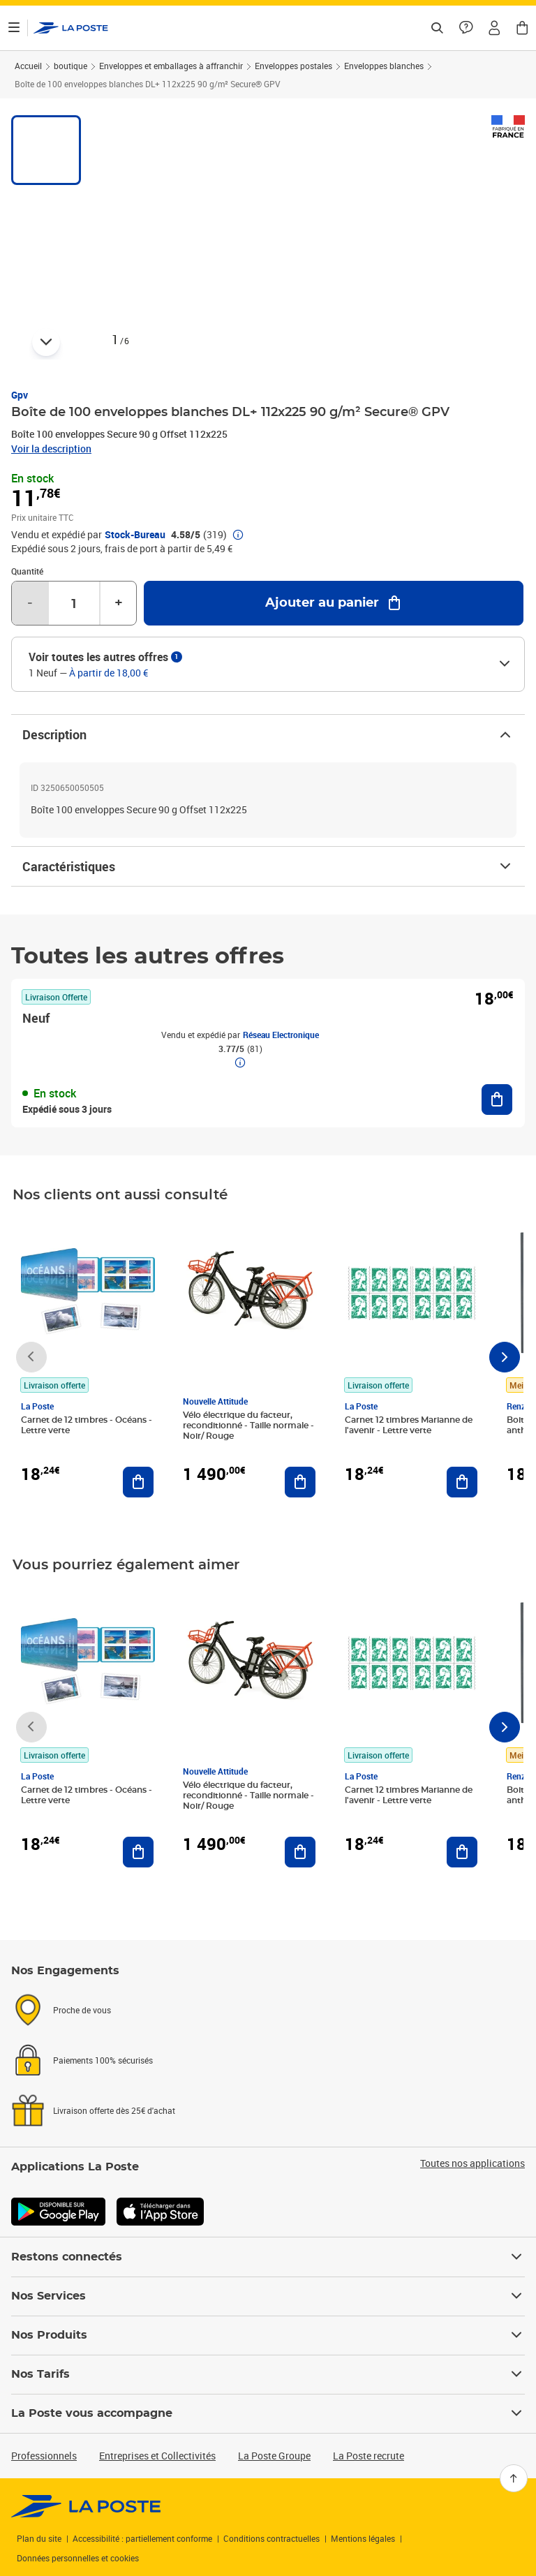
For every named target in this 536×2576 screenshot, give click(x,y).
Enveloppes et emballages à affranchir (171, 65)
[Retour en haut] (514, 2478)
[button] (494, 28)
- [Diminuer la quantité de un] (30, 603)
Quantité (27, 571)
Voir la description (51, 448)
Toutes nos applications (472, 2163)
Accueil (28, 65)
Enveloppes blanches (384, 65)
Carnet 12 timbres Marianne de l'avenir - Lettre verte (408, 1425)
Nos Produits (268, 2335)
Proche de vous (82, 2009)
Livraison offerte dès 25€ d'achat (114, 2110)
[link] (86, 2506)
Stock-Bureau (135, 534)
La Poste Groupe (274, 2455)
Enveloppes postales (293, 65)
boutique (70, 65)
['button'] (71, 28)
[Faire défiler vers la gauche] (31, 1357)
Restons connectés (268, 2257)
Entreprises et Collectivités (157, 2455)
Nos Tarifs (268, 2374)
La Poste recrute (368, 2455)
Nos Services (268, 2296)
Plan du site (39, 2538)
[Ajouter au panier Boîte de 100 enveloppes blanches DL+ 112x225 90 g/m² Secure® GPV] (333, 603)
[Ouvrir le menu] (14, 28)
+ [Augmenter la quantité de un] (118, 603)
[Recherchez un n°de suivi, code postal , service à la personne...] (437, 28)
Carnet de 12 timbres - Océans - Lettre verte (86, 1425)
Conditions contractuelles (271, 2538)
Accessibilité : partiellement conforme (142, 2538)
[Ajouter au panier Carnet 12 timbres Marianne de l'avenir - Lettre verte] (462, 1482)
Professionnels (44, 2455)
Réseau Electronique (281, 1034)
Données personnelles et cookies (78, 2557)
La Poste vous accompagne (268, 2413)
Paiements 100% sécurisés (103, 2060)
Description (268, 734)
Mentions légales (363, 2538)
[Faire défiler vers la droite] (504, 1357)
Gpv (19, 394)
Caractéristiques (268, 866)
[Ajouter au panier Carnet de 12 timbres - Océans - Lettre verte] (138, 1482)
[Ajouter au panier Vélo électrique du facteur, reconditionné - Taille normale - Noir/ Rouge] (300, 1482)
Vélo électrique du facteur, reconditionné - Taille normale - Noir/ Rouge (248, 1425)
